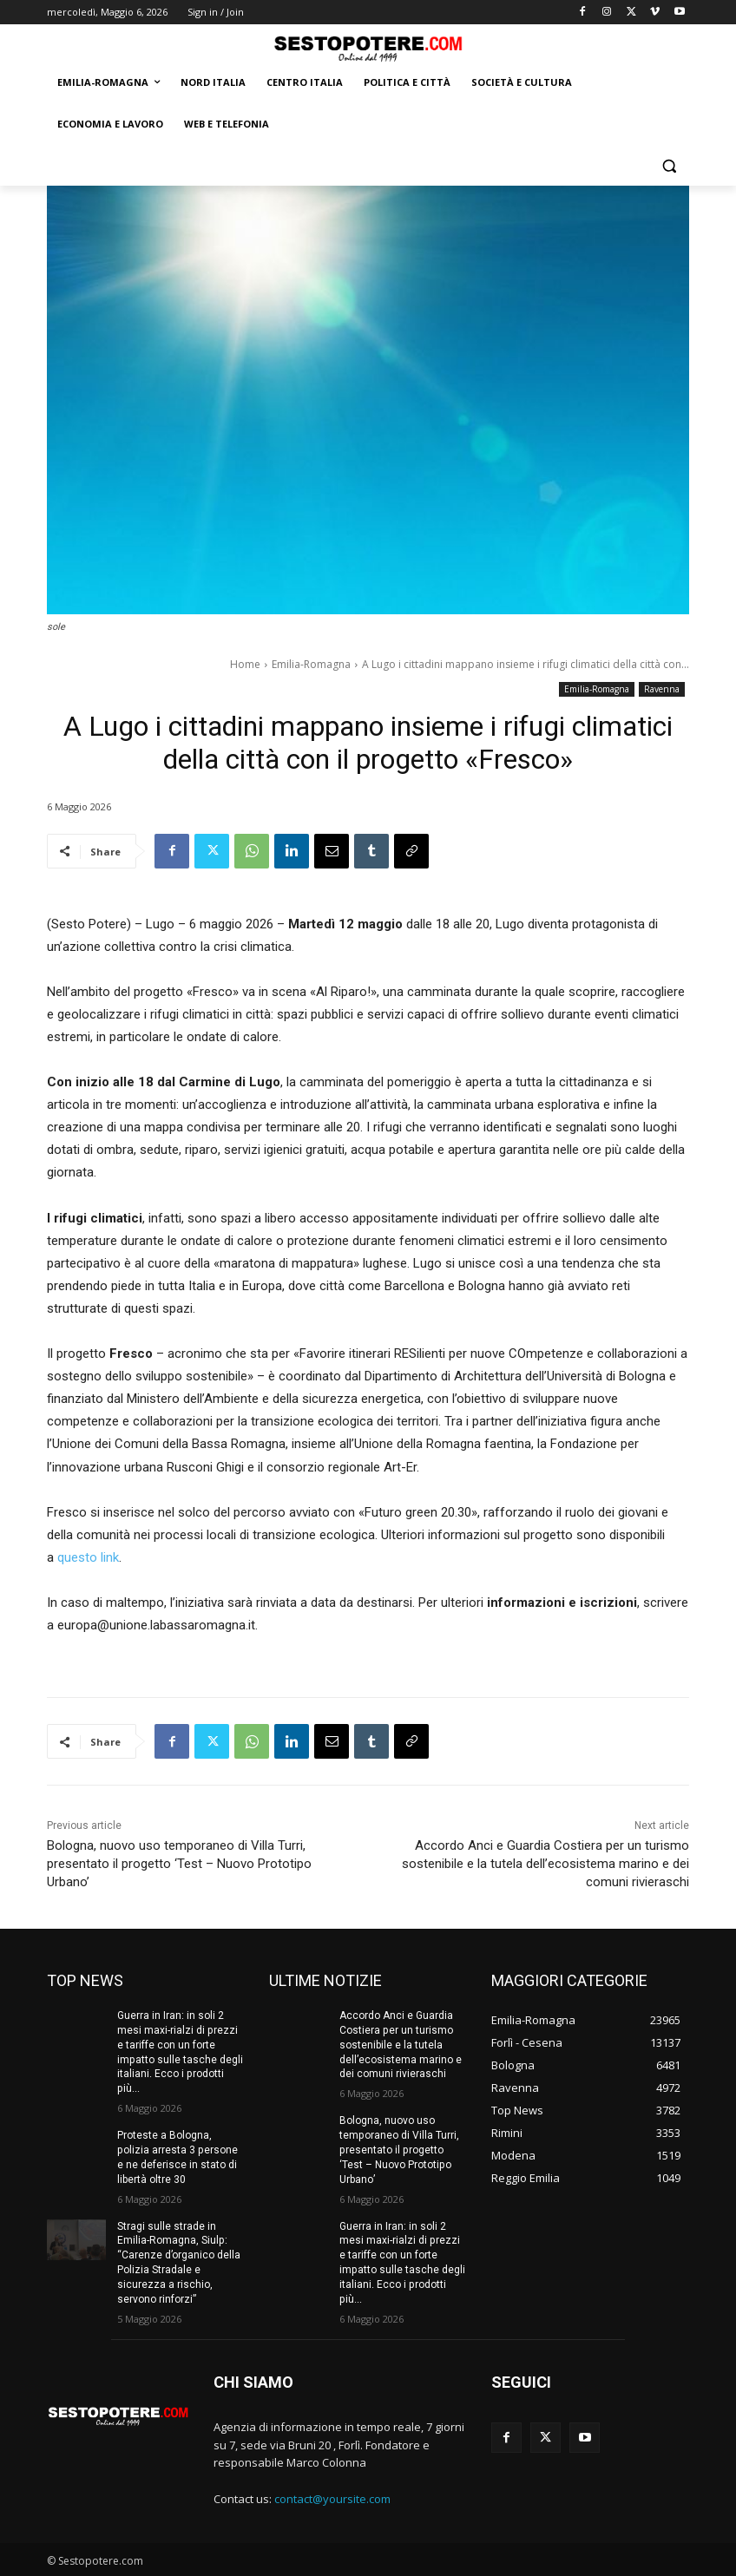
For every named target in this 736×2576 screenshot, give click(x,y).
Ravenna (662, 689)
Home (245, 664)
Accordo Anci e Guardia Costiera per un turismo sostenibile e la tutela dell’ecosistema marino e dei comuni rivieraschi (545, 1864)
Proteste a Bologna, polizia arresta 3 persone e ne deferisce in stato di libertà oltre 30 (177, 2157)
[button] (668, 166)
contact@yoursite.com (332, 2498)
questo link (88, 1557)
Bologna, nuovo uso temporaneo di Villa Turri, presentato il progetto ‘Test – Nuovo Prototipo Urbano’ (179, 1864)
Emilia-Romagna (311, 664)
